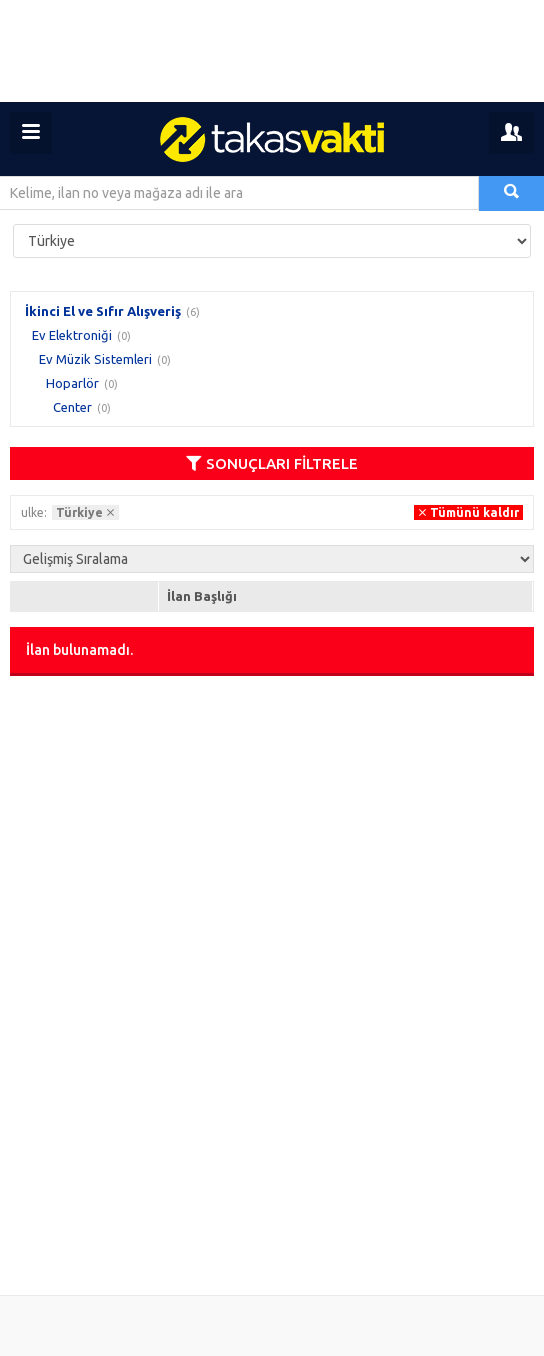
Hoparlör (72, 383)
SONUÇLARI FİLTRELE (272, 463)
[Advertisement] (272, 51)
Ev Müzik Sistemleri (95, 359)
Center (72, 407)
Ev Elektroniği (72, 335)
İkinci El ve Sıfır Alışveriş (103, 311)
